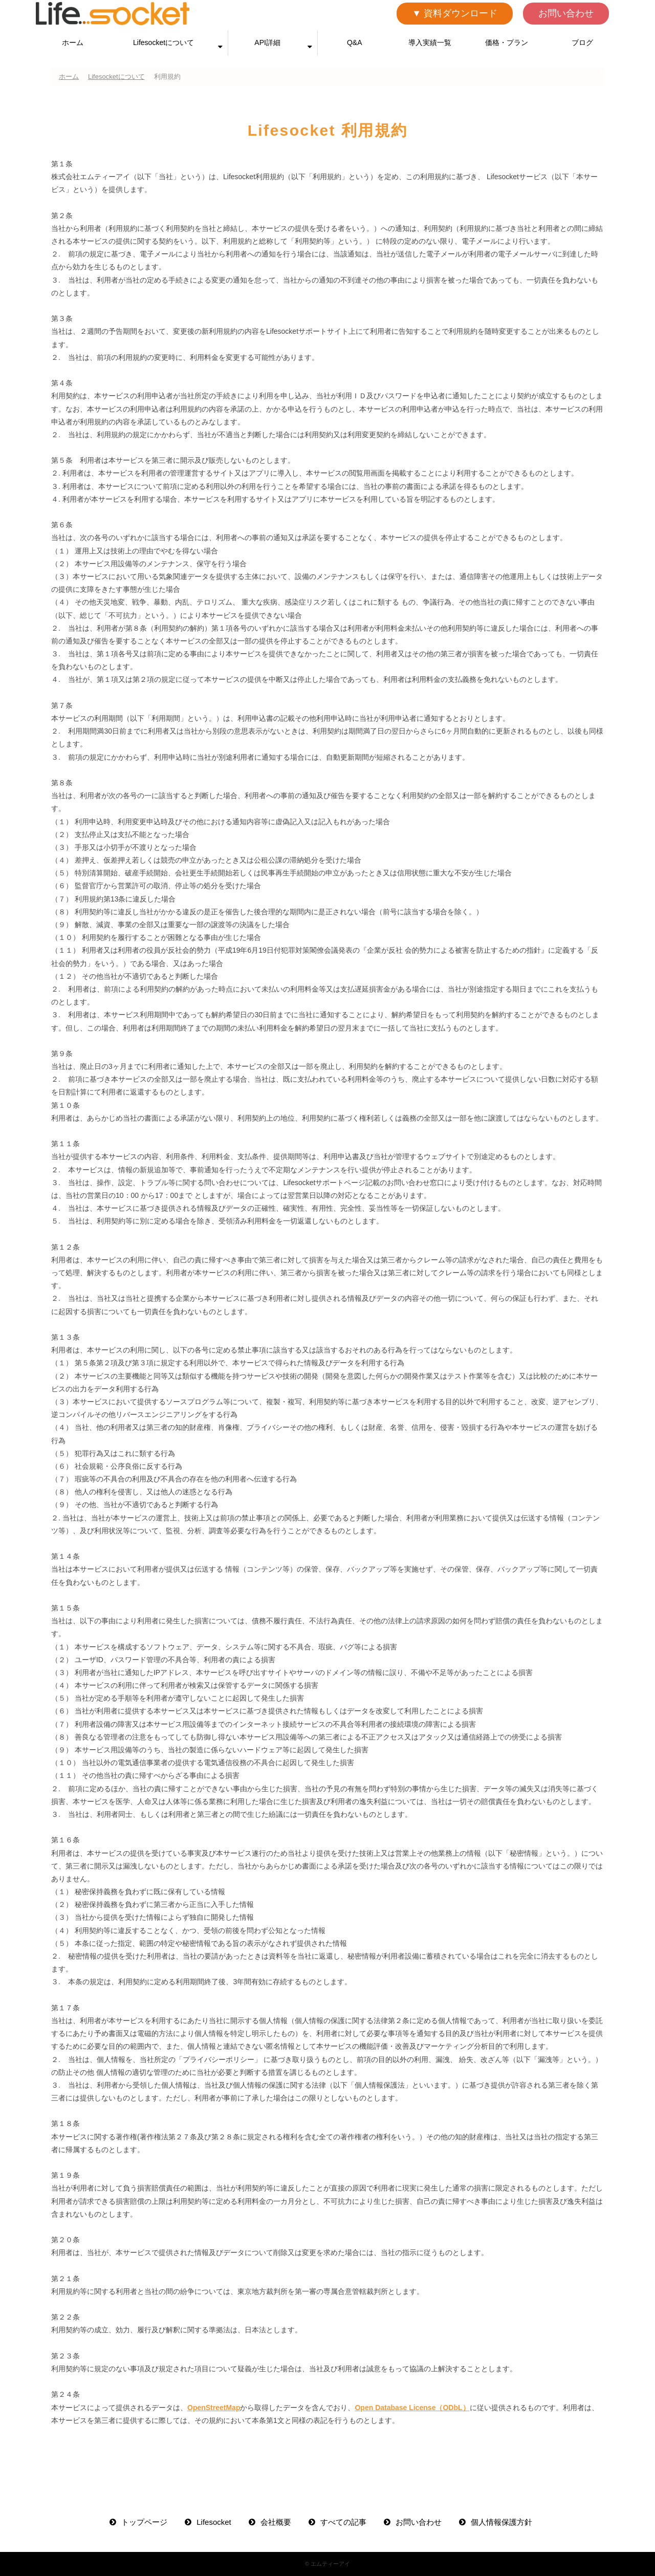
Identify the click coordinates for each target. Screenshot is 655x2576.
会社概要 (275, 2522)
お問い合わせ (566, 13)
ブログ (582, 42)
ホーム (72, 42)
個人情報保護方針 (501, 2522)
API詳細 (267, 42)
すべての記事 (343, 2522)
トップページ (144, 2522)
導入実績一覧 (429, 42)
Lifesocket (213, 2522)
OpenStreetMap (213, 2407)
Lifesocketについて (163, 42)
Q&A (354, 42)
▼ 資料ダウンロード (454, 13)
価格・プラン (506, 42)
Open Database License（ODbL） (412, 2407)
